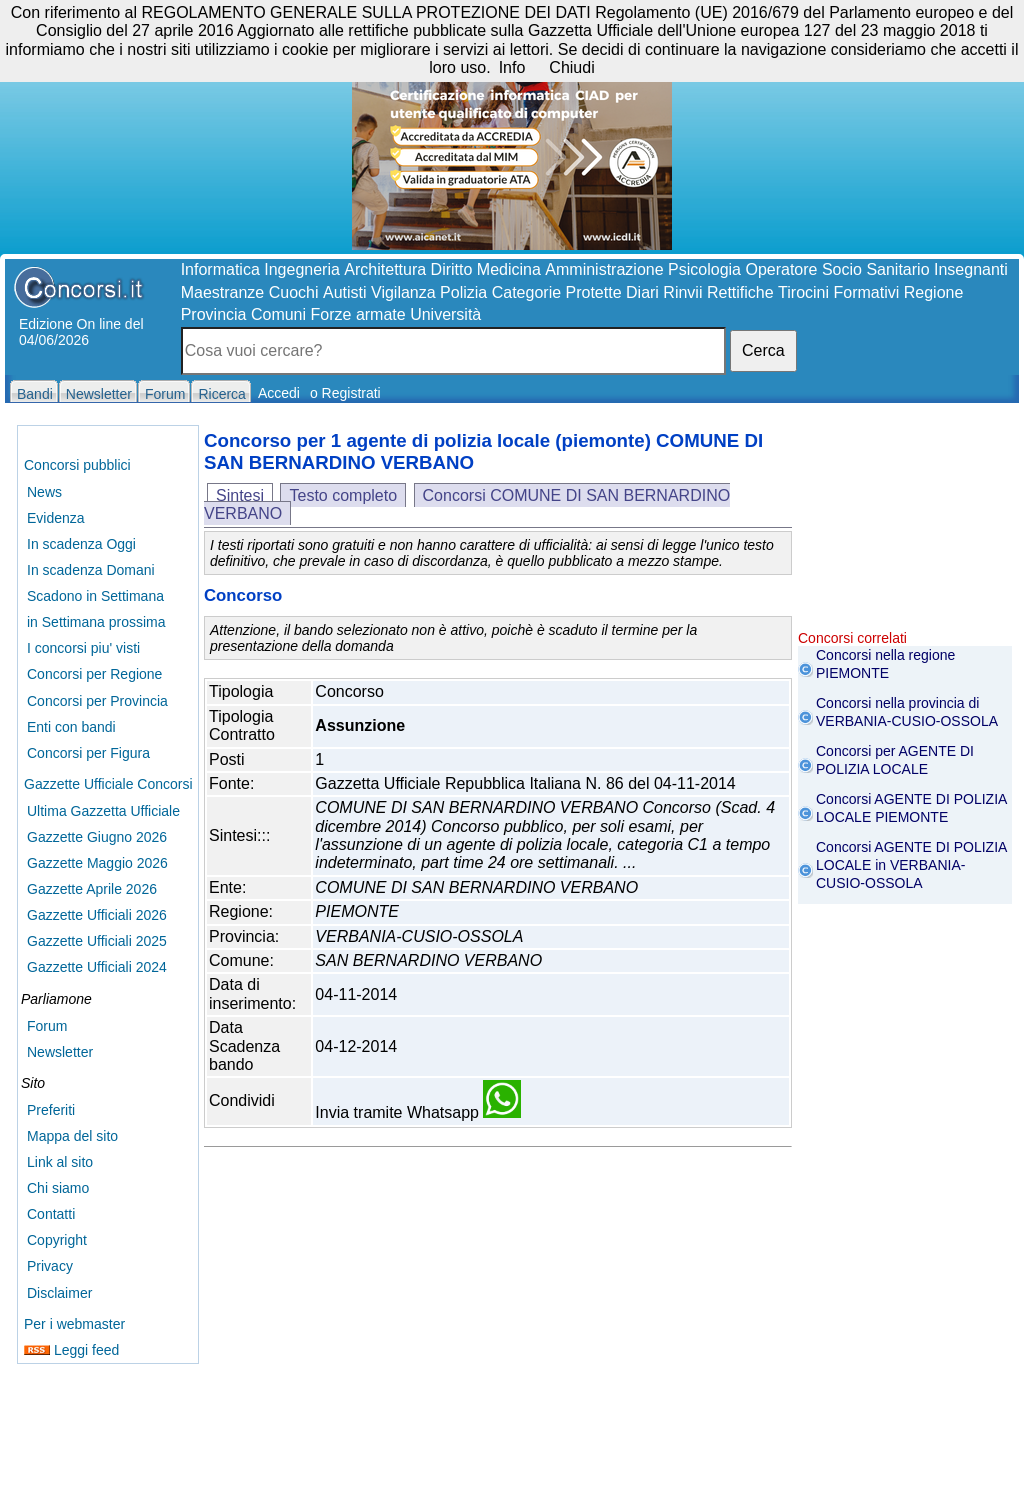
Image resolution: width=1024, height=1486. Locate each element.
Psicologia (704, 269)
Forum (47, 1026)
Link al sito (60, 1162)
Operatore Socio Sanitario (837, 269)
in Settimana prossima (96, 622)
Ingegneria (302, 269)
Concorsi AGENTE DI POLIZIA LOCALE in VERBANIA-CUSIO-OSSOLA (911, 865)
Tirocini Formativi (838, 292)
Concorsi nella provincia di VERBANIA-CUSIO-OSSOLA (907, 712)
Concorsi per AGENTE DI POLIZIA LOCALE (895, 760)
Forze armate (358, 314)
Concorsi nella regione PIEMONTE (885, 664)
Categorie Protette (557, 292)
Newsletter (60, 1052)
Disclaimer (59, 1293)
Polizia (463, 292)
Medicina (509, 269)
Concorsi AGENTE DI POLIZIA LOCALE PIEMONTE (911, 808)
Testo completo (343, 495)
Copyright (57, 1240)
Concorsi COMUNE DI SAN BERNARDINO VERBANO (467, 504)
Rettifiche (740, 292)
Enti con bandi (71, 727)
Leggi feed (71, 1350)
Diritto (452, 269)
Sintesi (240, 495)
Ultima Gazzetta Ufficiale (103, 811)
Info (512, 67)
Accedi (279, 393)
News (44, 492)
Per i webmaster (74, 1324)
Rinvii (682, 292)
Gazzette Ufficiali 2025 (97, 941)
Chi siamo (58, 1188)
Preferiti (51, 1110)
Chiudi (571, 67)
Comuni (278, 314)
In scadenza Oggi (81, 544)
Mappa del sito (72, 1136)
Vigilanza (403, 292)
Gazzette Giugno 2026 (97, 837)
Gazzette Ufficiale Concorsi (108, 784)
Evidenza (56, 518)
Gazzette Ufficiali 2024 (97, 967)
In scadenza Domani (91, 570)
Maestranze (223, 292)
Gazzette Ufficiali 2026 (97, 915)
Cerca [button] (763, 350)
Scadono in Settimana (95, 596)
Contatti (51, 1214)
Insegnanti (971, 269)
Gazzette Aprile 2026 (92, 889)
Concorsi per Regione (94, 674)
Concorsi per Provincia (97, 701)
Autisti (345, 292)
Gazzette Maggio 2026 (97, 863)
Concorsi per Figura (88, 753)
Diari (642, 292)
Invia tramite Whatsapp (418, 1112)
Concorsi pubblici (77, 465)
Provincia (214, 314)
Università (445, 314)
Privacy (50, 1266)
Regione (934, 292)
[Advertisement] (905, 530)
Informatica (220, 269)
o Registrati (345, 393)
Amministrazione (604, 269)
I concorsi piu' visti (83, 648)
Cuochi (294, 292)
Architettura (385, 269)
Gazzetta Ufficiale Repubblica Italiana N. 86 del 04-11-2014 (525, 783)
